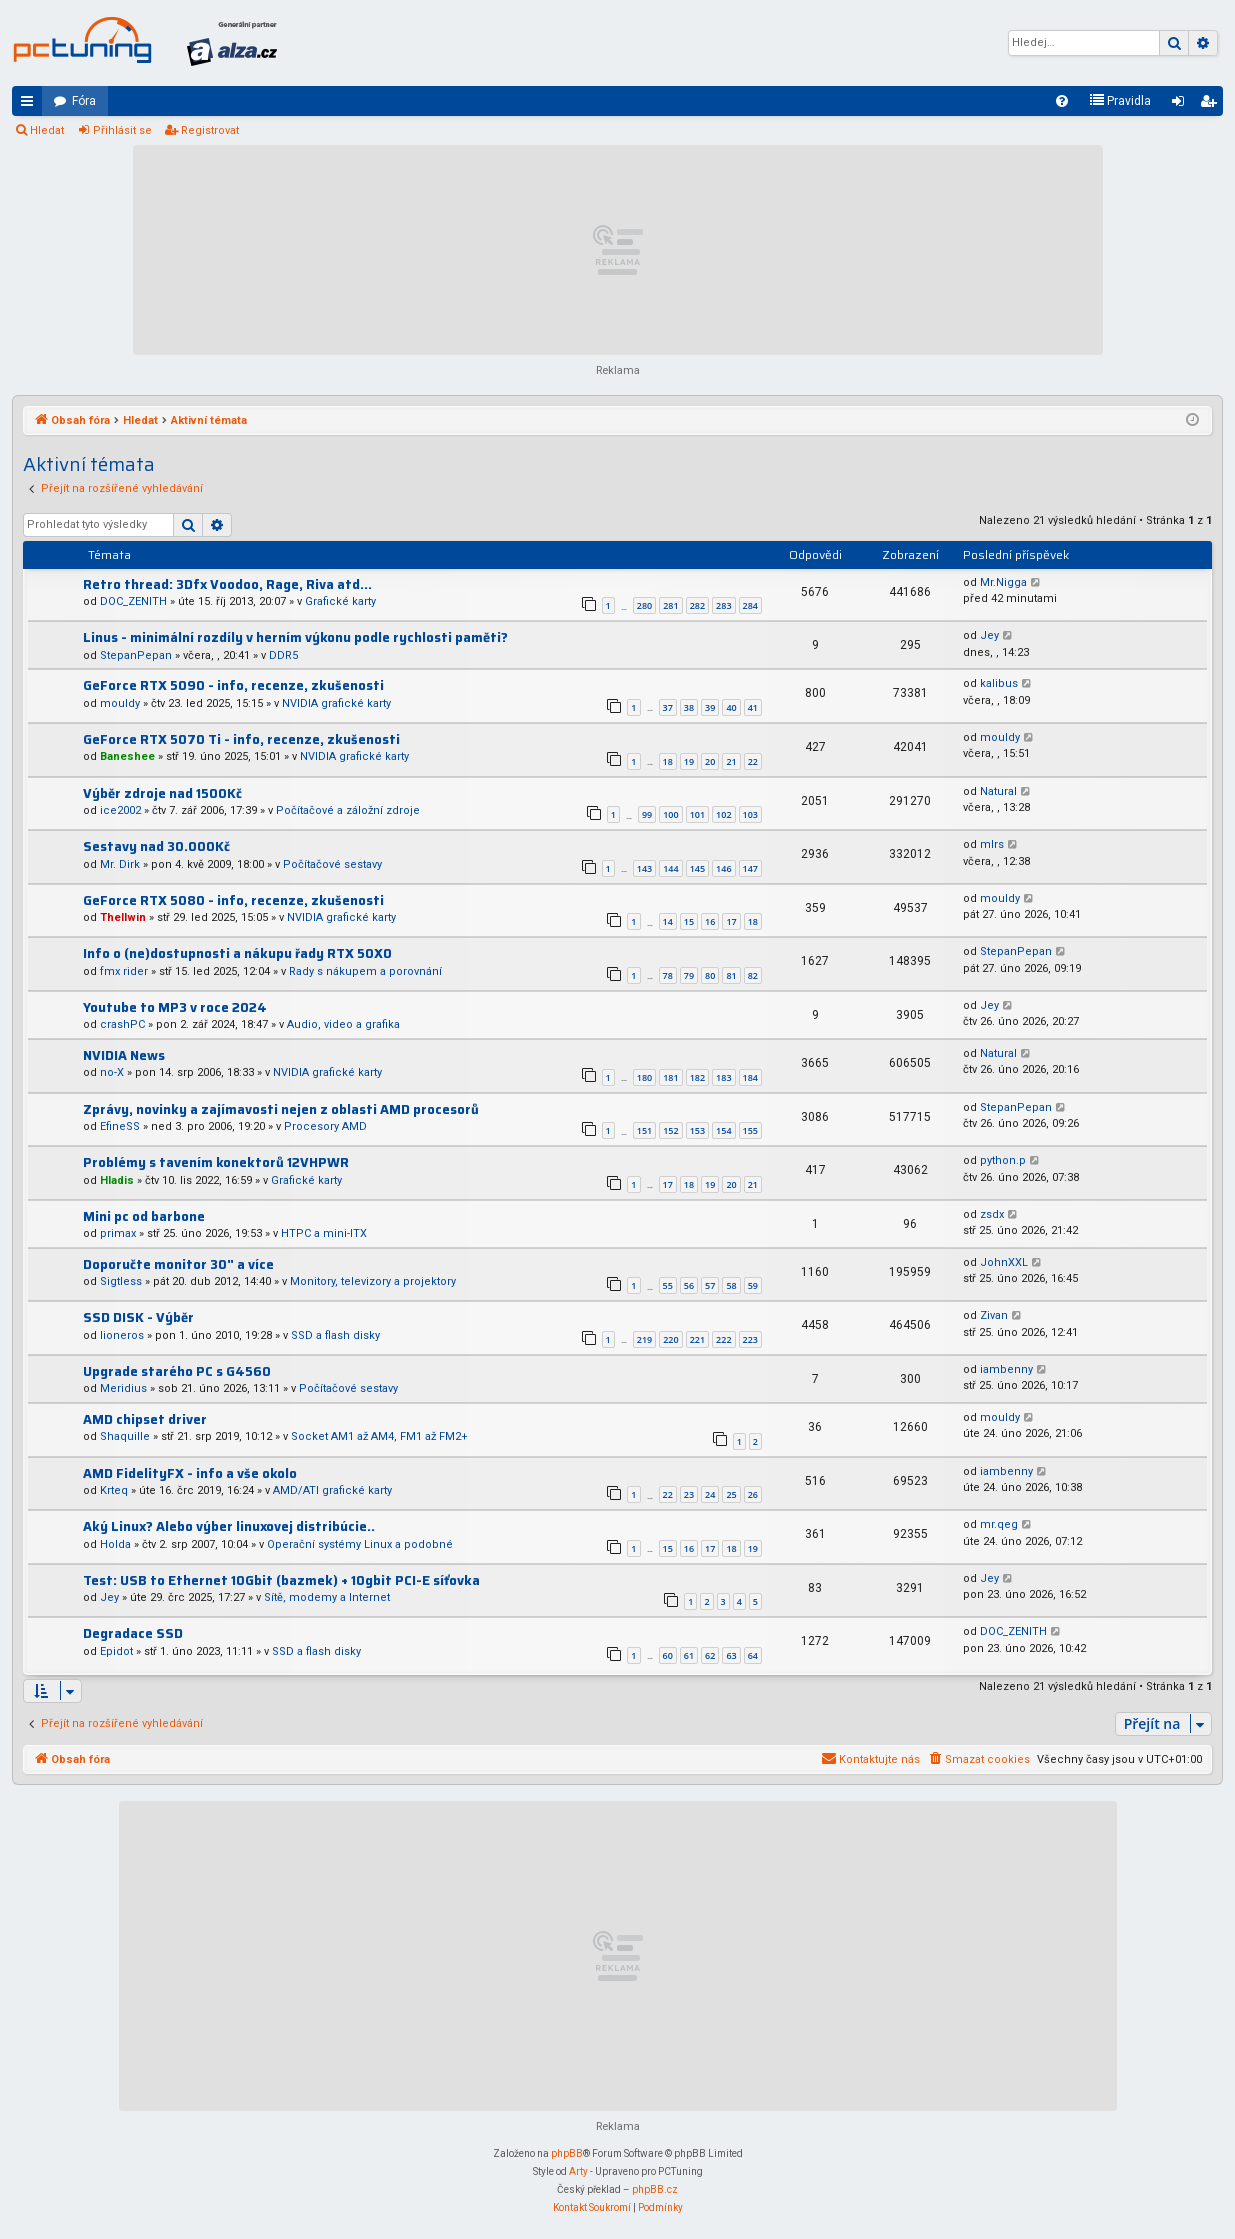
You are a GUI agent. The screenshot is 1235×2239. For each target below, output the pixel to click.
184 (750, 1077)
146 (723, 868)
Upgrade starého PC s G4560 (177, 1371)
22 (753, 761)
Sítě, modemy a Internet (327, 1597)
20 (710, 761)
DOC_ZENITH (133, 601)
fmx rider (124, 971)
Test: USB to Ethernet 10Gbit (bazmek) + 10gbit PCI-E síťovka (281, 1580)
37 (668, 707)
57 (710, 1285)
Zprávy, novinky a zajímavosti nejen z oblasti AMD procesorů (281, 1109)
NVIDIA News (124, 1055)
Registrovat (210, 130)
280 (644, 605)
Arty (578, 2171)
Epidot (116, 1651)
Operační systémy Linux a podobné (360, 1544)
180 (644, 1077)
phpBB (567, 2153)
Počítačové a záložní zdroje (348, 810)
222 (723, 1339)
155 (750, 1130)
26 (753, 1494)
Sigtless (121, 1281)
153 (697, 1130)
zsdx (992, 1214)
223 (750, 1339)
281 (670, 605)
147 (750, 868)
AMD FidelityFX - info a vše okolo (190, 1473)
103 (750, 814)
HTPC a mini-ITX (324, 1233)
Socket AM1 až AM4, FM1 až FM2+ (379, 1436)
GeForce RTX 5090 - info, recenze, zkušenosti (233, 685)
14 (668, 921)
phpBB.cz (655, 2189)
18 (668, 761)
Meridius (123, 1388)
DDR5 (283, 655)
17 (731, 921)
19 (689, 761)
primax (118, 1233)
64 (753, 1655)
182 (697, 1077)
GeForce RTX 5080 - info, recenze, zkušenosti (233, 900)
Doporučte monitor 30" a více (178, 1264)
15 (689, 921)
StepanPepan (136, 655)
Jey (989, 635)
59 (753, 1285)
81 (731, 975)
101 (697, 814)
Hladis (117, 1180)
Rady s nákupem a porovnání (365, 971)
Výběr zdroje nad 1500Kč (162, 793)
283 (723, 605)
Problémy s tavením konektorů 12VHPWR (216, 1162)
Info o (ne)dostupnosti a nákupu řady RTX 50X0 (237, 953)
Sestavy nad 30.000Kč (156, 846)
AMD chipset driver (145, 1419)
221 (697, 1339)
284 (750, 605)
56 (689, 1285)
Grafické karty (340, 601)
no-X (112, 1072)
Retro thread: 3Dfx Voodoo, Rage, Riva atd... (227, 584)
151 (644, 1130)
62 (710, 1655)
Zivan (994, 1315)
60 (668, 1655)
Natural (998, 791)
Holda (115, 1544)
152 (670, 1130)
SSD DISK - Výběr (138, 1317)
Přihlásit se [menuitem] (1182, 105)
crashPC (122, 1024)
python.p (1003, 1160)
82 (753, 975)
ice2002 (120, 810)
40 (731, 707)
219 (644, 1339)
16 (710, 921)
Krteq (114, 1490)
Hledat (47, 130)
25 (731, 1494)
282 (697, 605)
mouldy (120, 703)
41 (753, 707)
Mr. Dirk (120, 864)
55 (668, 1285)
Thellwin (123, 917)
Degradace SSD (133, 1633)
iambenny (1006, 1369)
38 (689, 707)
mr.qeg (999, 1524)
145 (697, 868)
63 (731, 1655)
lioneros (122, 1335)
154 (723, 1130)
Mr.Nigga (1003, 582)
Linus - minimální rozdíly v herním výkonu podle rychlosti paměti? (295, 637)
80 (710, 975)
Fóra (84, 101)
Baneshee (127, 756)
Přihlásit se (122, 130)
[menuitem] (1062, 101)
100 (670, 814)
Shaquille (125, 1436)
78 (668, 975)
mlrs (992, 844)
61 (689, 1655)
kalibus (999, 683)
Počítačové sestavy (332, 864)
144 (670, 868)
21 (731, 761)
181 (670, 1077)
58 (731, 1285)
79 (689, 975)
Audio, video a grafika (343, 1024)
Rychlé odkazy (31, 105)
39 (710, 707)
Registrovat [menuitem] (1212, 105)
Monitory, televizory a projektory (373, 1281)
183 (723, 1077)
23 (689, 1494)
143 (644, 868)
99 (647, 814)
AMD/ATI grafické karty (332, 1490)
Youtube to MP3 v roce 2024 (175, 1007)
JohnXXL (1004, 1262)
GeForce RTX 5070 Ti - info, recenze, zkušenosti (241, 739)
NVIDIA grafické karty (336, 703)
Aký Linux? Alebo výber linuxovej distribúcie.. (229, 1526)
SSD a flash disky (335, 1335)
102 (723, 814)
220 (670, 1339)
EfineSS (120, 1126)
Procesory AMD (325, 1126)
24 (710, 1494)
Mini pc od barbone (144, 1216)
